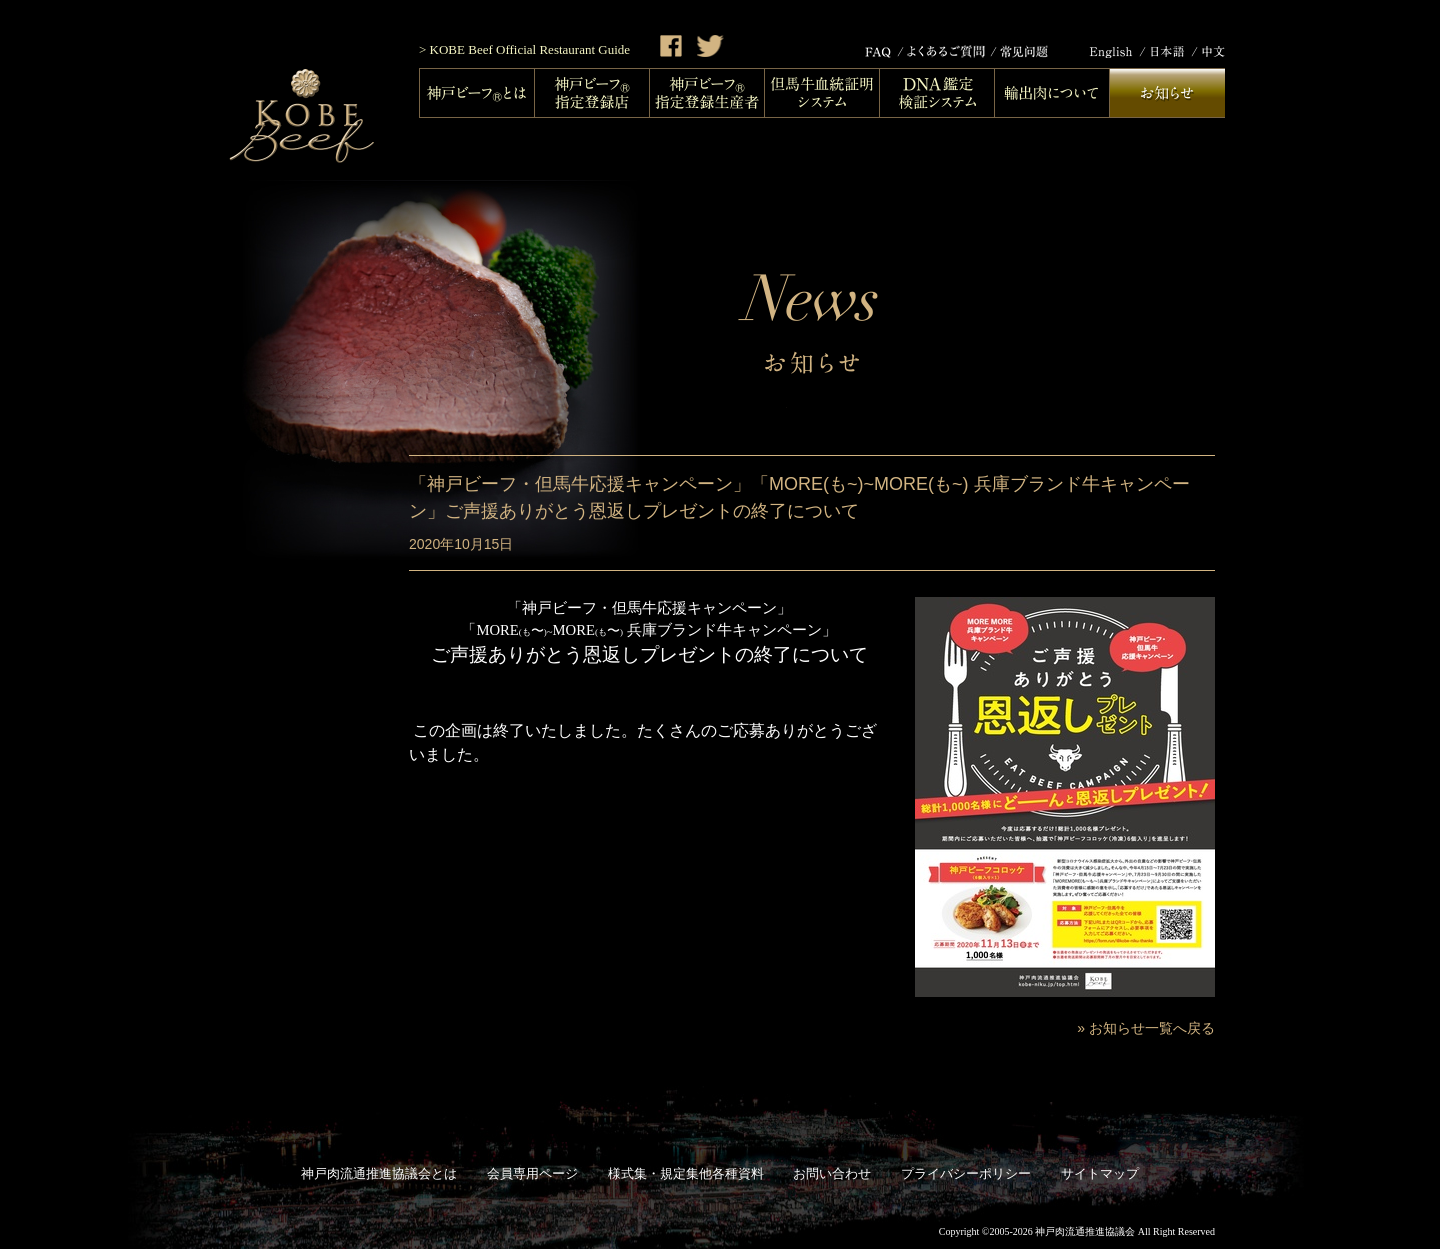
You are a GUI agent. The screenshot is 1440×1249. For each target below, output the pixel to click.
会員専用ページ (532, 1173)
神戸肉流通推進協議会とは (379, 1173)
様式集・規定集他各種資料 (686, 1173)
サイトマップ (1100, 1173)
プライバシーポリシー (966, 1173)
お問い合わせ (832, 1173)
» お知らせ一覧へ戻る (1146, 1028)
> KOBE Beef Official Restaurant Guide (524, 49)
